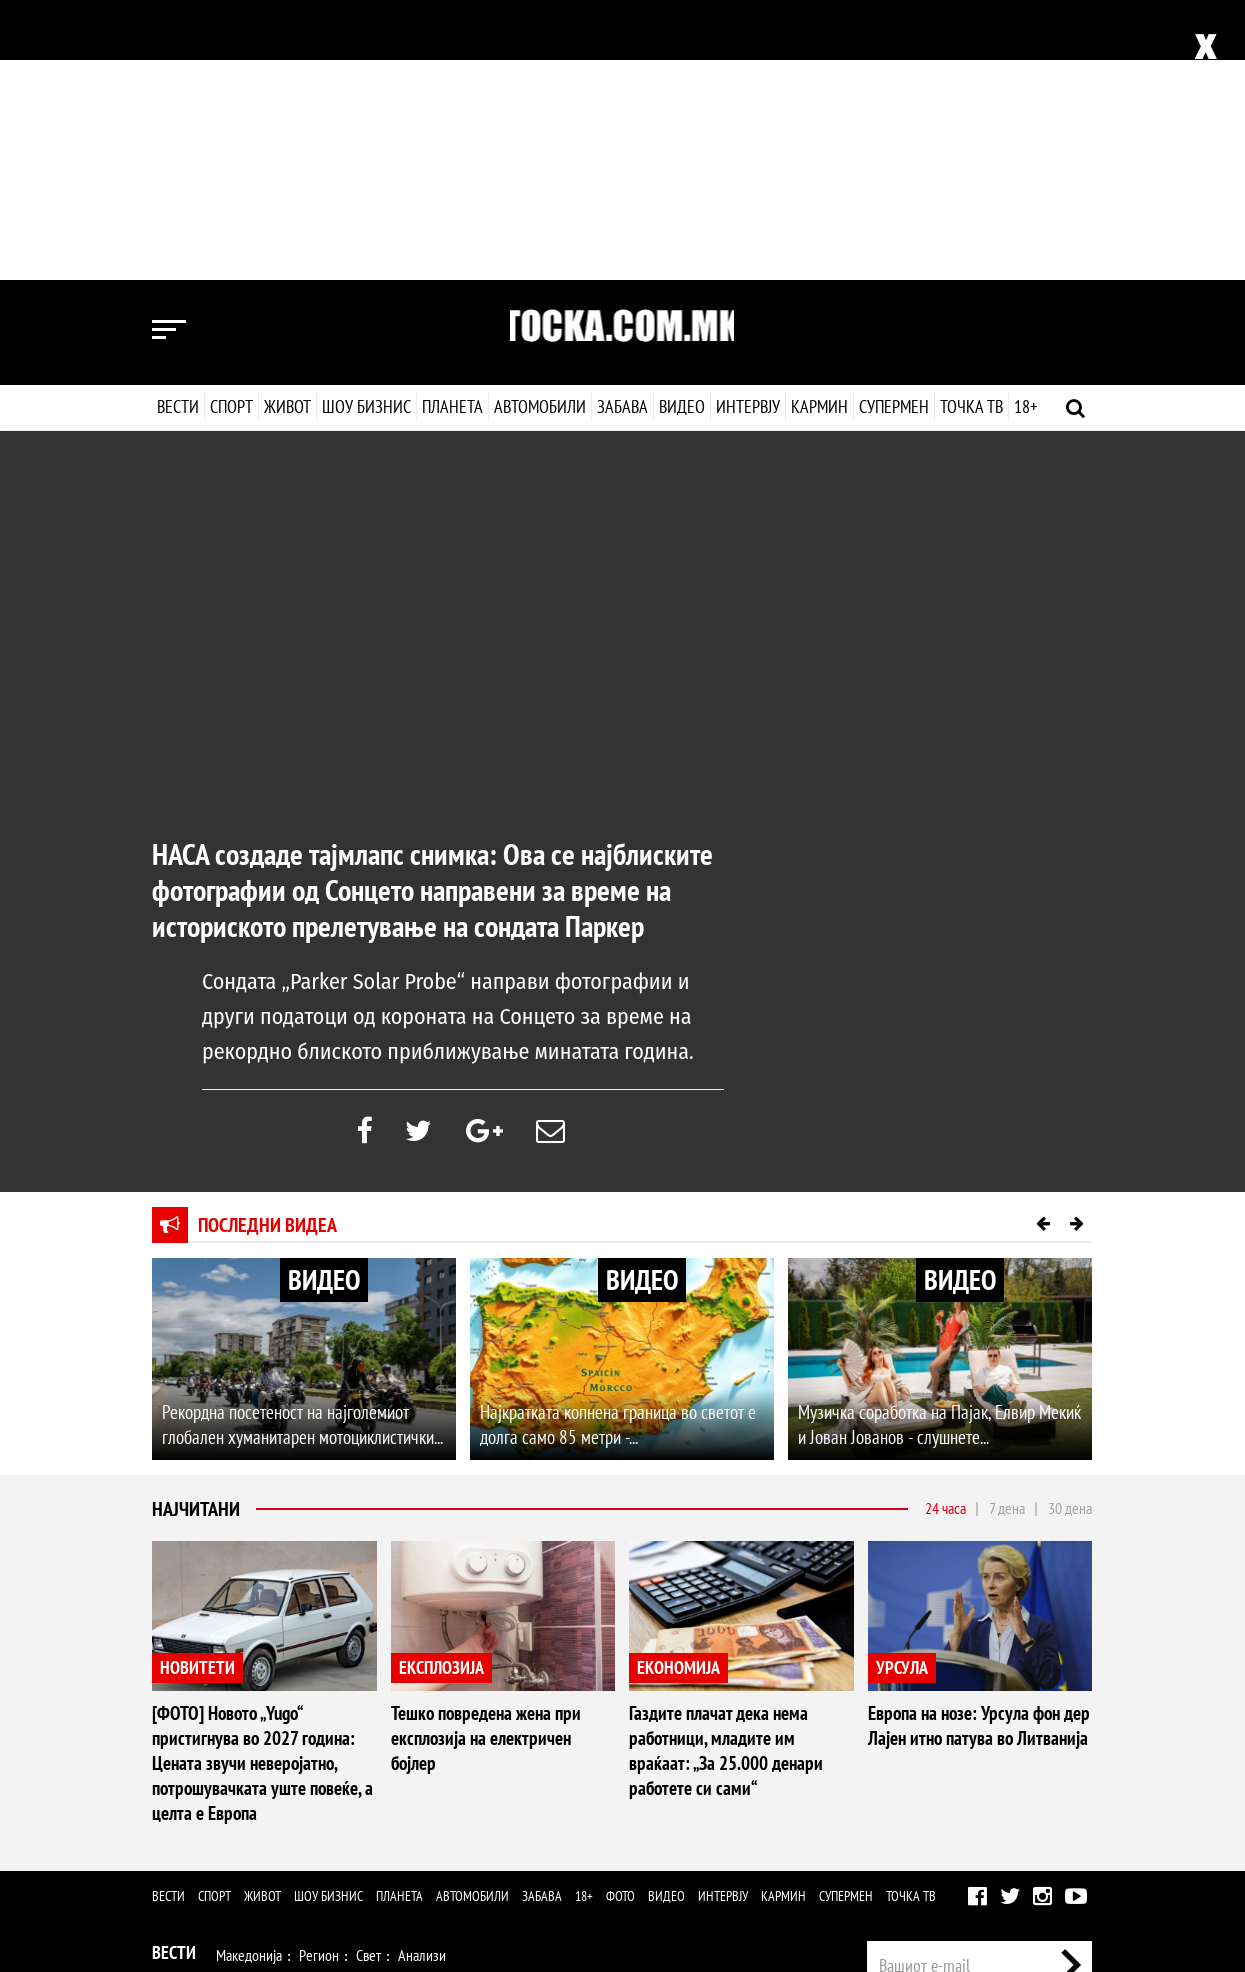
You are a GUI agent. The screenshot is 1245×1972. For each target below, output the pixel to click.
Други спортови (577, 1716)
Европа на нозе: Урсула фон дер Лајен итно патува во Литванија (974, 1449)
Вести (178, 126)
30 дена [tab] (1070, 1233)
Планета (452, 126)
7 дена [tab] (1007, 1233)
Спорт (231, 126)
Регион (319, 1675)
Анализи (422, 1675)
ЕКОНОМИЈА (678, 1392)
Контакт (1070, 1748)
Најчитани (196, 1234)
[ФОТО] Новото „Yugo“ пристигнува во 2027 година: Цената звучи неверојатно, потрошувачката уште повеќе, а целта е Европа (255, 1485)
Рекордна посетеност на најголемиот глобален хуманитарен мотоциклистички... (295, 1150)
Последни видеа (267, 950)
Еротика (470, 1839)
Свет (368, 1675)
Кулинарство (587, 1757)
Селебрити (399, 1798)
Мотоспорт (485, 1716)
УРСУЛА (902, 1392)
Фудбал (238, 1716)
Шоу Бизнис (197, 1795)
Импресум (924, 1748)
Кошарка (301, 1716)
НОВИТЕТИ (197, 1392)
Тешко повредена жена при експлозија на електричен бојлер (500, 1449)
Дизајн (655, 1757)
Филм (278, 1798)
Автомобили (540, 126)
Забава (622, 126)
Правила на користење (1028, 1861)
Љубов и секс (425, 1757)
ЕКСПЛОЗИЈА (441, 1392)
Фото (620, 1616)
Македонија (249, 1675)
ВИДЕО (324, 1003)
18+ (1024, 126)
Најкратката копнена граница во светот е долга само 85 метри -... (611, 1150)
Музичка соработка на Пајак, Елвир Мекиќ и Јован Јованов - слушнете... (937, 1150)
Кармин (818, 126)
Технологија (256, 1839)
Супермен (893, 126)
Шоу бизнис (366, 126)
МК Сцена (474, 1798)
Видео (680, 126)
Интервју (747, 126)
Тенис (422, 1716)
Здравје (243, 1757)
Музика (331, 1798)
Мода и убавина (326, 1757)
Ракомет (366, 1716)
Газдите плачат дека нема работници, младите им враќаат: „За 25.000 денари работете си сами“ (735, 1473)
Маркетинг (1001, 1748)
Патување (507, 1757)
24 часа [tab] (945, 1233)
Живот (287, 126)
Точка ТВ (970, 126)
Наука (188, 1839)
